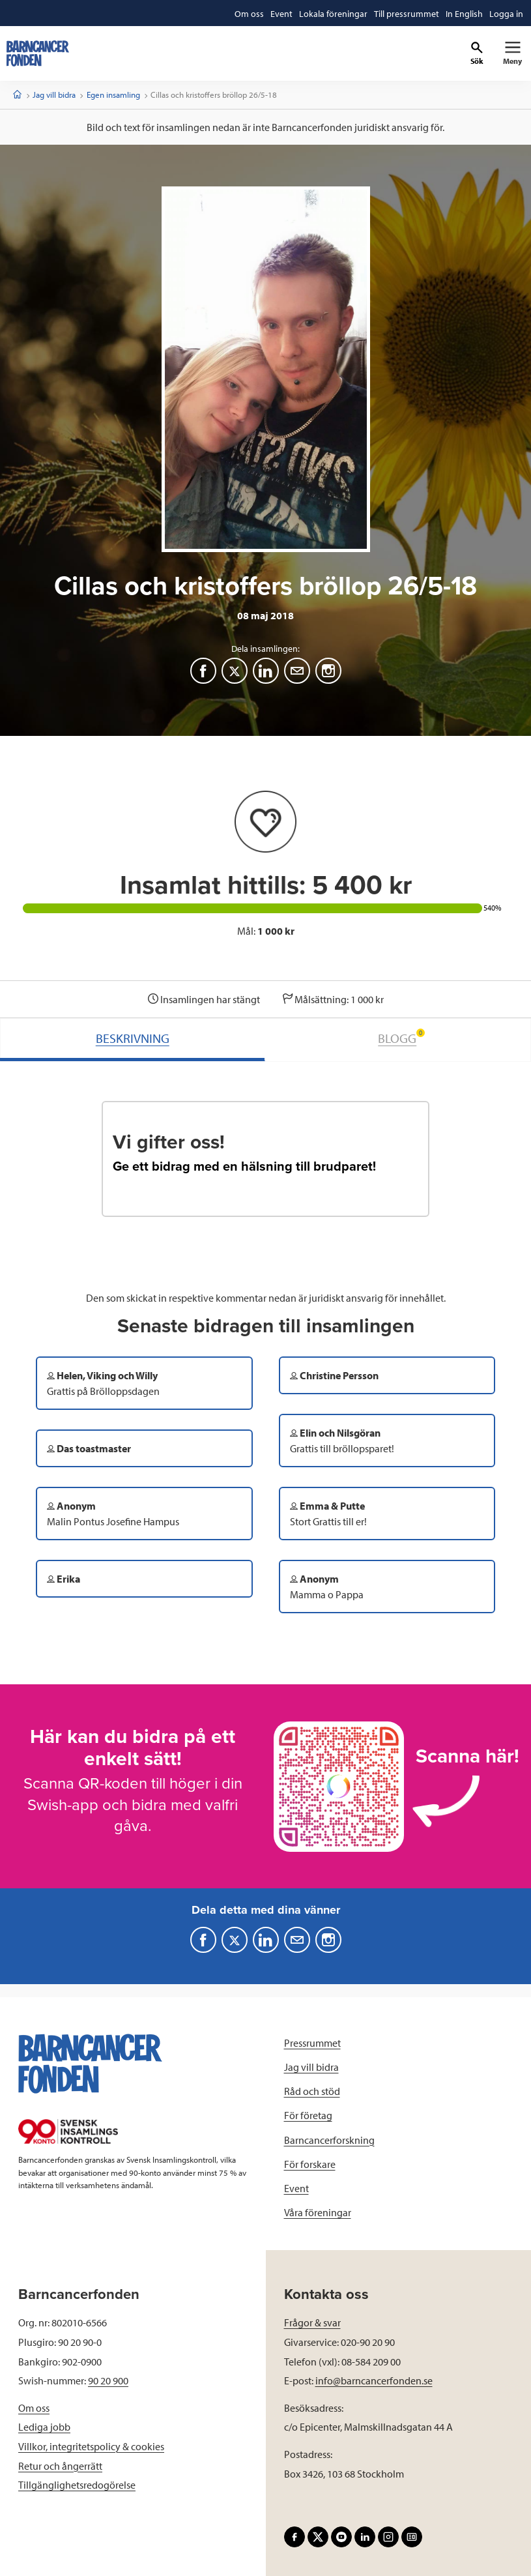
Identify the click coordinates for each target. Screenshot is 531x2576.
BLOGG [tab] (401, 1037)
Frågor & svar (312, 2322)
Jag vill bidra (54, 94)
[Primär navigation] (512, 53)
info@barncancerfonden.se (374, 2380)
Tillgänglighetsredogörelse (77, 2484)
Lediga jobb (44, 2426)
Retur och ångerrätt (60, 2465)
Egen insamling (113, 94)
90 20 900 (108, 2380)
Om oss (34, 2407)
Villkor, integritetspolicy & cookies (91, 2446)
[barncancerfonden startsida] (37, 53)
